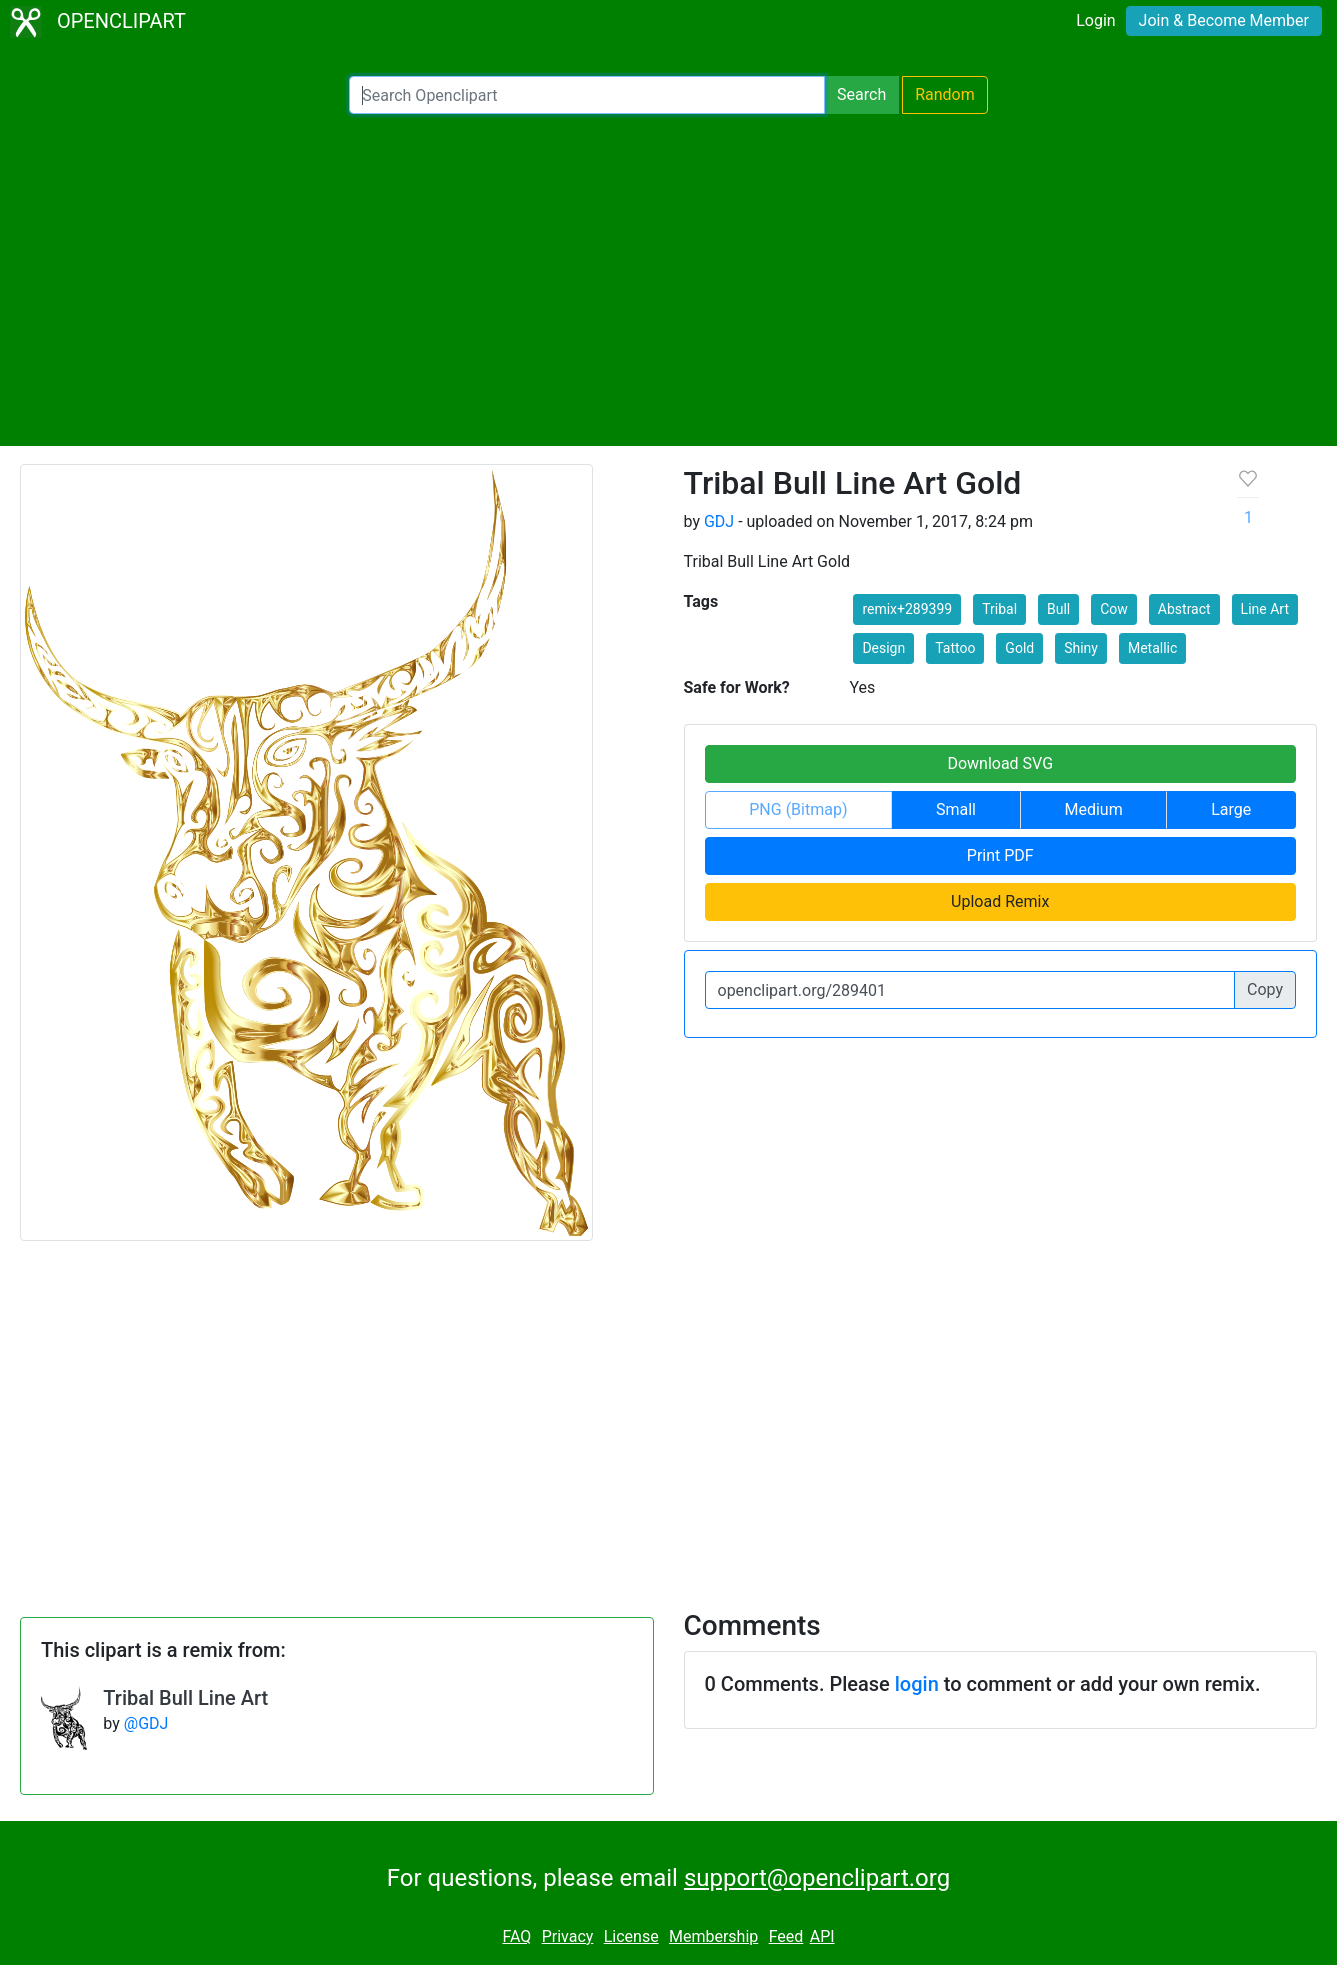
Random (945, 94)
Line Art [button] (1265, 609)
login (917, 1684)
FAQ (516, 1936)
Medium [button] (1094, 809)
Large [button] (1231, 809)
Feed (786, 1936)
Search (861, 94)
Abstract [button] (1184, 609)
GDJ (719, 521)
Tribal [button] (999, 609)
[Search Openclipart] (587, 95)
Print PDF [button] (1000, 855)
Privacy (568, 1936)
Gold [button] (1019, 648)
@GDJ (146, 1723)
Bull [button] (1058, 609)
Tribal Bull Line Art (185, 1698)
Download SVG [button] (1000, 763)
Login (1095, 20)
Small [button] (956, 809)
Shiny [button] (1081, 648)
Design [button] (883, 648)
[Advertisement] (669, 280)
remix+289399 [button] (907, 609)
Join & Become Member (1224, 20)
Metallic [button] (1152, 648)
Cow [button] (1114, 609)
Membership (713, 1936)
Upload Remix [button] (1000, 901)
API (822, 1936)
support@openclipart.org (817, 1878)
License (631, 1936)
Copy (1265, 989)
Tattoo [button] (955, 648)
